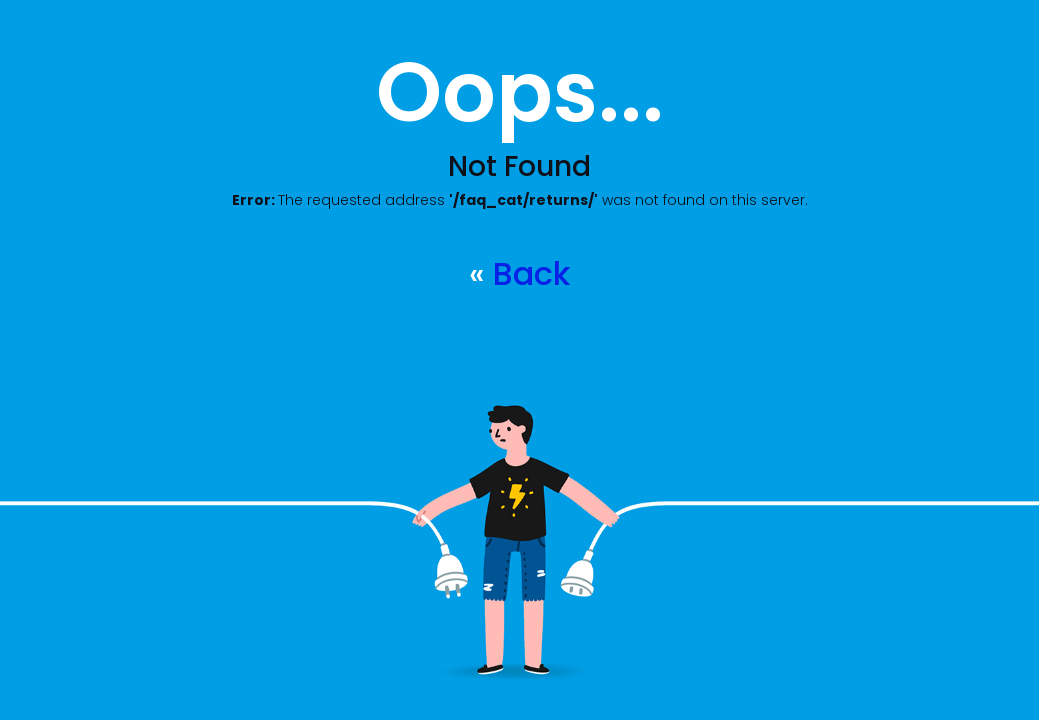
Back (531, 273)
